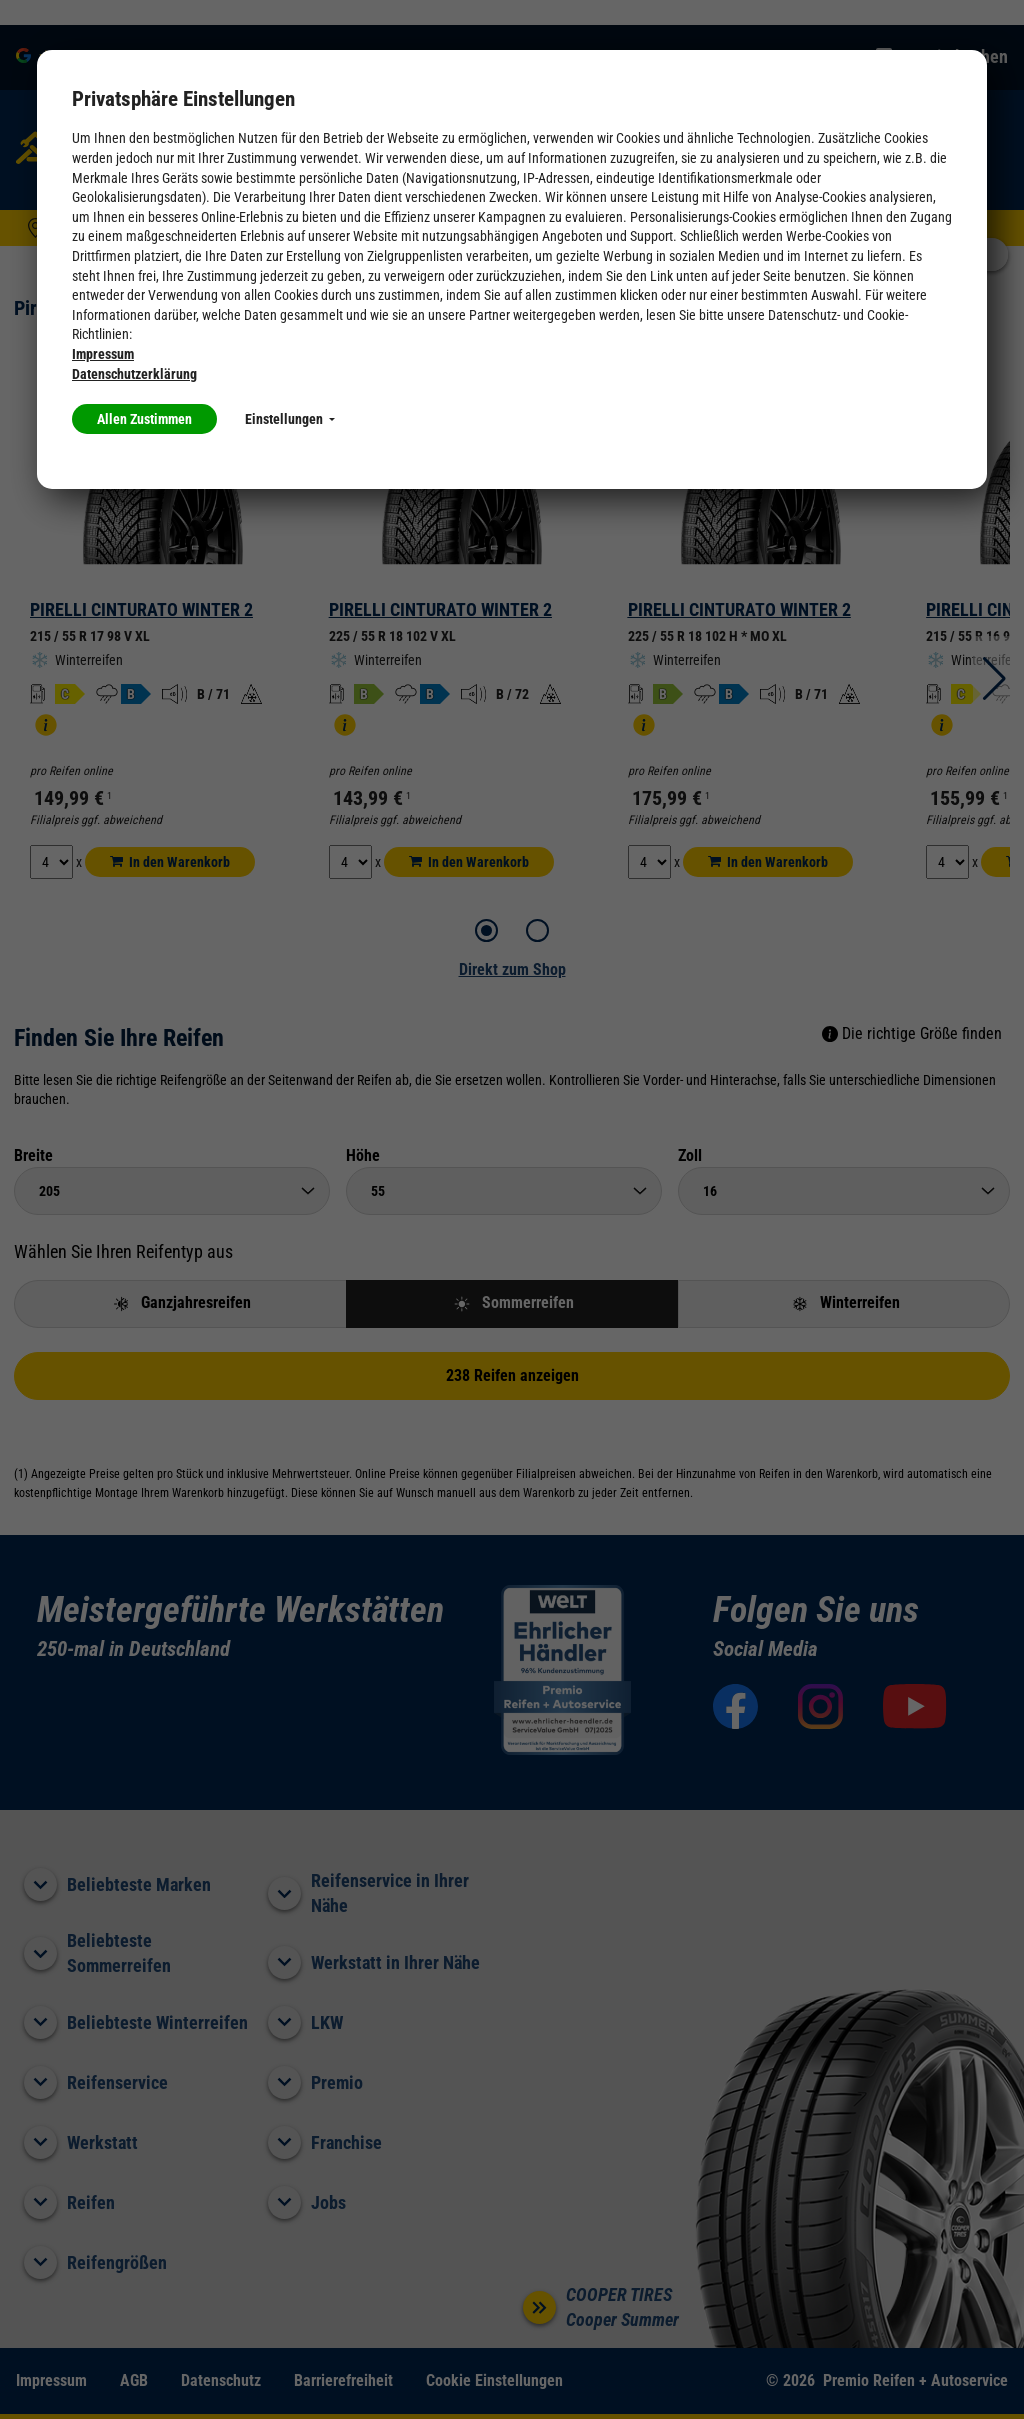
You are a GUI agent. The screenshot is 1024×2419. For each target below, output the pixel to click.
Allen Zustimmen (144, 419)
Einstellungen (290, 419)
